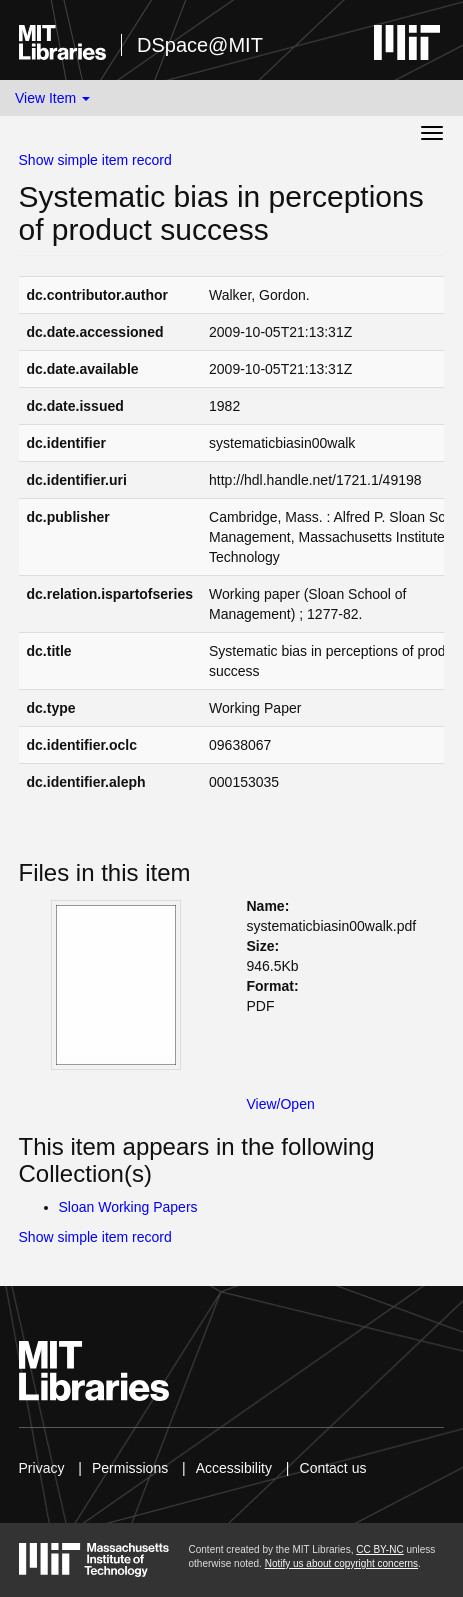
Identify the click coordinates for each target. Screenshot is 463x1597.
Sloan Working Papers (128, 1207)
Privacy (42, 1468)
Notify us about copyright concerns (341, 1563)
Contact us (333, 1468)
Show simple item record (95, 160)
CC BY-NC (379, 1549)
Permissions (130, 1468)
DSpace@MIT (200, 45)
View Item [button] (52, 98)
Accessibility (234, 1468)
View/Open (281, 1104)
